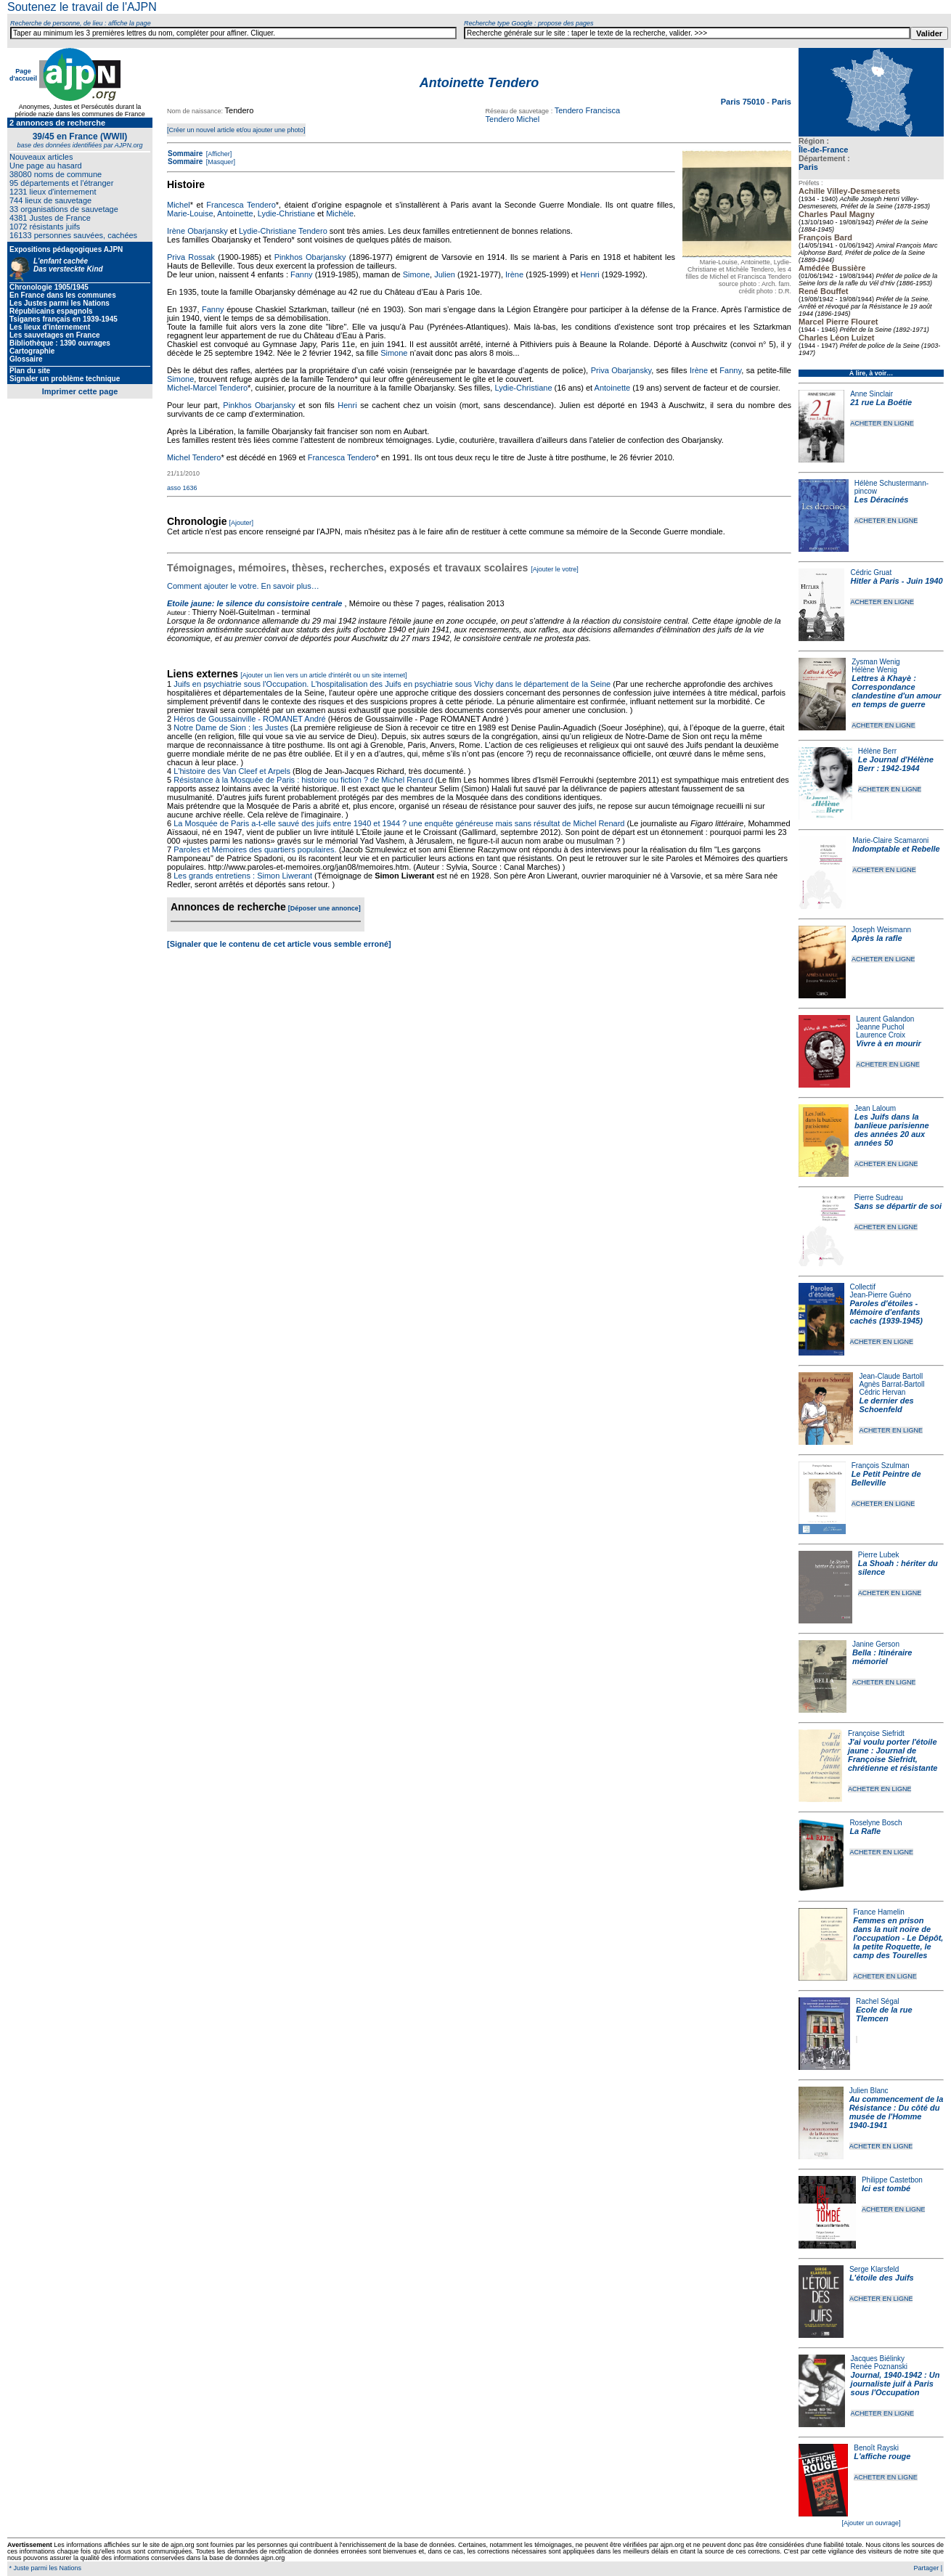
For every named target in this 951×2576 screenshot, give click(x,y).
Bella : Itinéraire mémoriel (882, 1657)
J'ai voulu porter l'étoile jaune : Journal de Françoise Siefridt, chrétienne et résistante (893, 1754)
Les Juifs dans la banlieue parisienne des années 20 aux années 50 (891, 1129)
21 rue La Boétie (881, 402)
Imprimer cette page (80, 391)
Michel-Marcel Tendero (207, 387)
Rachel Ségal (877, 2001)
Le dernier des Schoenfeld (886, 1405)
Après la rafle (877, 938)
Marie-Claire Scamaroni (890, 840)
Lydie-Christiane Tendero (283, 231)
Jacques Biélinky (878, 2359)
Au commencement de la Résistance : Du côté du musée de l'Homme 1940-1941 (896, 2112)
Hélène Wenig (874, 670)
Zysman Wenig (876, 662)
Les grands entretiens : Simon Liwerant (243, 875)
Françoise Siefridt (876, 1733)
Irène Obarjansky (197, 231)
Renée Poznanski (879, 2367)
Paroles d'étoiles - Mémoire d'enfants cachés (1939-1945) (886, 1312)
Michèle (340, 213)
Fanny (301, 274)
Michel (178, 204)
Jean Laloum (875, 1108)
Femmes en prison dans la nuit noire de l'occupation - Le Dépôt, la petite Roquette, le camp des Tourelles (898, 1938)
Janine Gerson (875, 1644)
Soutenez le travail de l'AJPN (82, 7)
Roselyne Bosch (875, 1823)
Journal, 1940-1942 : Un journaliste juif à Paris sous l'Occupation (895, 2384)
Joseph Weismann (881, 930)
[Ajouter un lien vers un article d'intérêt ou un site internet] (323, 675)
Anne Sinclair (871, 394)
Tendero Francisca (588, 110)
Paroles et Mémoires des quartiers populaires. (255, 849)
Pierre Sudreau (878, 1198)
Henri (589, 274)
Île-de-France (823, 149)
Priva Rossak (191, 257)
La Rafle (865, 1831)
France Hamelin (879, 1912)
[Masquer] (219, 162)
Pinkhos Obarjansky (310, 257)
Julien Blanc (869, 2091)
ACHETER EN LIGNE (882, 423)
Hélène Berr (877, 751)
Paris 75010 (744, 101)
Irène (514, 274)
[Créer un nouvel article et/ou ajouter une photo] (236, 130)
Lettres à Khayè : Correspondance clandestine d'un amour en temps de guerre (896, 691)
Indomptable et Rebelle (895, 848)
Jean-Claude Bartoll (891, 1376)
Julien (444, 274)
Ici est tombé (886, 2188)
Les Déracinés (881, 499)
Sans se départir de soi (898, 1206)
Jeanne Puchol (880, 1027)
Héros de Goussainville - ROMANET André (250, 718)
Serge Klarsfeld (874, 2269)
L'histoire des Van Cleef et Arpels (232, 771)
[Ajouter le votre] (555, 569)
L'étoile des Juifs (881, 2277)
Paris (808, 167)
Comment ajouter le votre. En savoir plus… (243, 586)
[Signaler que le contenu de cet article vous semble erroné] (279, 943)
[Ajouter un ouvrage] (870, 2523)
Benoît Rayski (876, 2448)
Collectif (863, 1287)
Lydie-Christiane (286, 213)
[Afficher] (218, 154)
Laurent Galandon (885, 1019)
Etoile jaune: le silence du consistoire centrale (254, 603)
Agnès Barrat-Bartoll (891, 1384)
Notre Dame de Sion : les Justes (231, 727)
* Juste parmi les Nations (44, 2568)
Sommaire (185, 154)
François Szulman (881, 1466)
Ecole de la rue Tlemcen (884, 2014)
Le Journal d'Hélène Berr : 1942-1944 (896, 764)
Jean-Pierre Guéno (881, 1295)
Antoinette (235, 213)
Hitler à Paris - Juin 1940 (896, 580)
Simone (416, 274)
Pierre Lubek (878, 1555)
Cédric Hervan (882, 1392)
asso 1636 (182, 488)
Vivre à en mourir (888, 1043)
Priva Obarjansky (621, 370)
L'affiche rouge (882, 2456)
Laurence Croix (880, 1035)
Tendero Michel (513, 119)
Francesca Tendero (240, 204)
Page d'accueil (23, 75)
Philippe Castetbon (892, 2180)
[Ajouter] (241, 522)
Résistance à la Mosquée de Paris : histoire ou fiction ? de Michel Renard (303, 779)
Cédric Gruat (870, 572)
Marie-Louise (190, 213)
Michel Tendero (194, 457)
